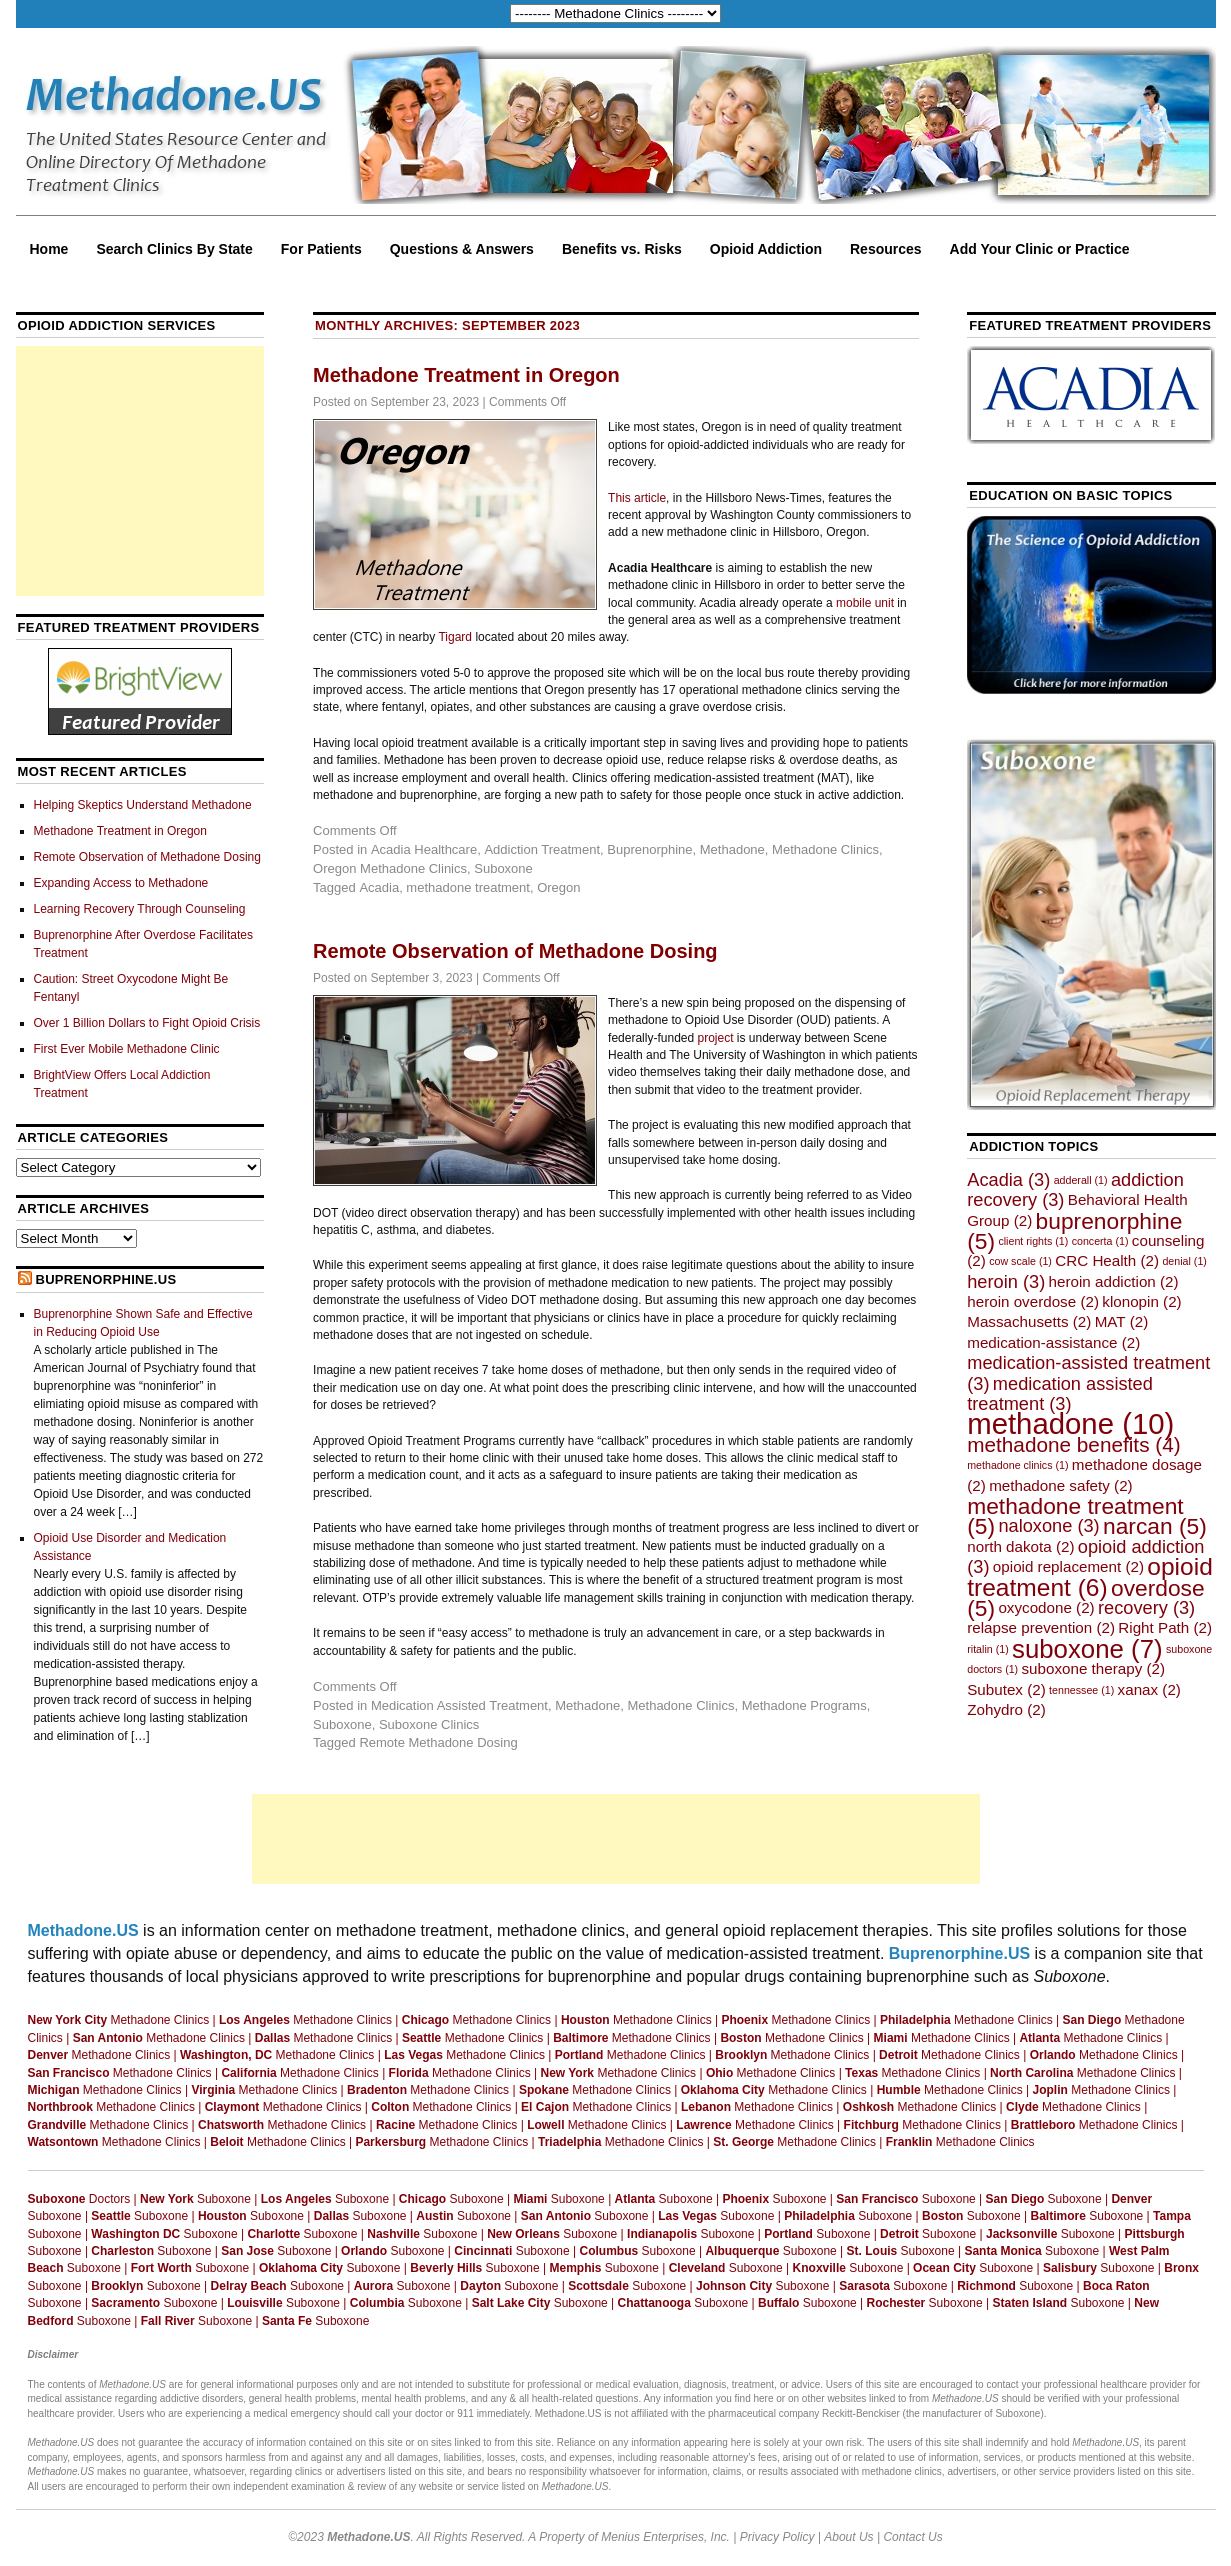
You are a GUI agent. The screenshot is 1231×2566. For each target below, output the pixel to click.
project (715, 1038)
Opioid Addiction (766, 249)
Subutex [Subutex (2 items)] (1006, 1689)
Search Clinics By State (174, 249)
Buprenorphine (649, 849)
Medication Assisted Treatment (459, 1705)
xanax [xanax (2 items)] (1149, 1689)
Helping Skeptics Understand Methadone (143, 805)
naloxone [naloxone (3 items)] (1048, 1525)
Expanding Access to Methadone (121, 883)
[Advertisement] (140, 471)
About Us (848, 2537)
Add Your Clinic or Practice (1040, 249)
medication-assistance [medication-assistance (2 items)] (1053, 1342)
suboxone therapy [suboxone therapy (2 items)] (1094, 1668)
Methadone (732, 849)
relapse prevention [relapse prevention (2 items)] (1041, 1627)
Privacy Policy (777, 2537)
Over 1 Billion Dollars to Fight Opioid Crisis (147, 1023)
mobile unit (865, 603)
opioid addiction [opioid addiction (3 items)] (1085, 1556)
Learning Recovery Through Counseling (140, 909)
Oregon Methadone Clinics (390, 868)
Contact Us (912, 2537)
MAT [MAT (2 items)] (1122, 1321)
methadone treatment (468, 887)
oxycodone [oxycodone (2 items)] (1046, 1607)
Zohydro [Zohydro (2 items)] (1006, 1709)
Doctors (79, 2199)
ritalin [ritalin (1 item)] (987, 1649)
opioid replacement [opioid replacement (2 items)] (1068, 1566)
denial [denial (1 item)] (1184, 1261)
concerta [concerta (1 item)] (1100, 1241)
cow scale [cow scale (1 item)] (1020, 1261)
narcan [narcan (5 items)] (1155, 1526)
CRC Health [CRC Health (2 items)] (1107, 1260)
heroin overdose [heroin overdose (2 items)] (1033, 1301)
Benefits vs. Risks (622, 249)
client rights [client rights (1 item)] (1033, 1241)
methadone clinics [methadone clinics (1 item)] (1017, 1465)
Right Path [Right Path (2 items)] (1165, 1627)
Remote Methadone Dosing (438, 1742)
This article (637, 498)
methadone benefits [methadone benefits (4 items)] (1073, 1444)
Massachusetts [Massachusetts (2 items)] (1029, 1321)
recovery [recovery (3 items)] (1146, 1607)
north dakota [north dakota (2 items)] (1020, 1546)
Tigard (455, 637)
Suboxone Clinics (429, 1724)
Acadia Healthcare (424, 849)
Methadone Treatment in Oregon (466, 375)
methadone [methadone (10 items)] (1070, 1423)
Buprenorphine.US (105, 1279)
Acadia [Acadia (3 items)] (1008, 1179)
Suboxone (503, 868)
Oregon (558, 887)
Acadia (379, 887)
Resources (886, 249)
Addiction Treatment (542, 849)
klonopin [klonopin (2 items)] (1141, 1301)
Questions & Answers (462, 249)
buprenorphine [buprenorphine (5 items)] (1074, 1231)
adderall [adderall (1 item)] (1081, 1180)
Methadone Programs (804, 1705)
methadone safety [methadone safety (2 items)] (1061, 1485)
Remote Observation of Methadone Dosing (515, 951)
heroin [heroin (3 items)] (1006, 1281)
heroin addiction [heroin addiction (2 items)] (1114, 1281)
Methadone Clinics (825, 849)
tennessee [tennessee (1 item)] (1081, 1690)
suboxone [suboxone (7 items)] (1087, 1649)
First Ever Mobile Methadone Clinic (127, 1049)
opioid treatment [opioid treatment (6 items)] (1090, 1576)
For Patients (321, 249)
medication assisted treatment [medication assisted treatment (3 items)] (1060, 1393)
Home (49, 249)
